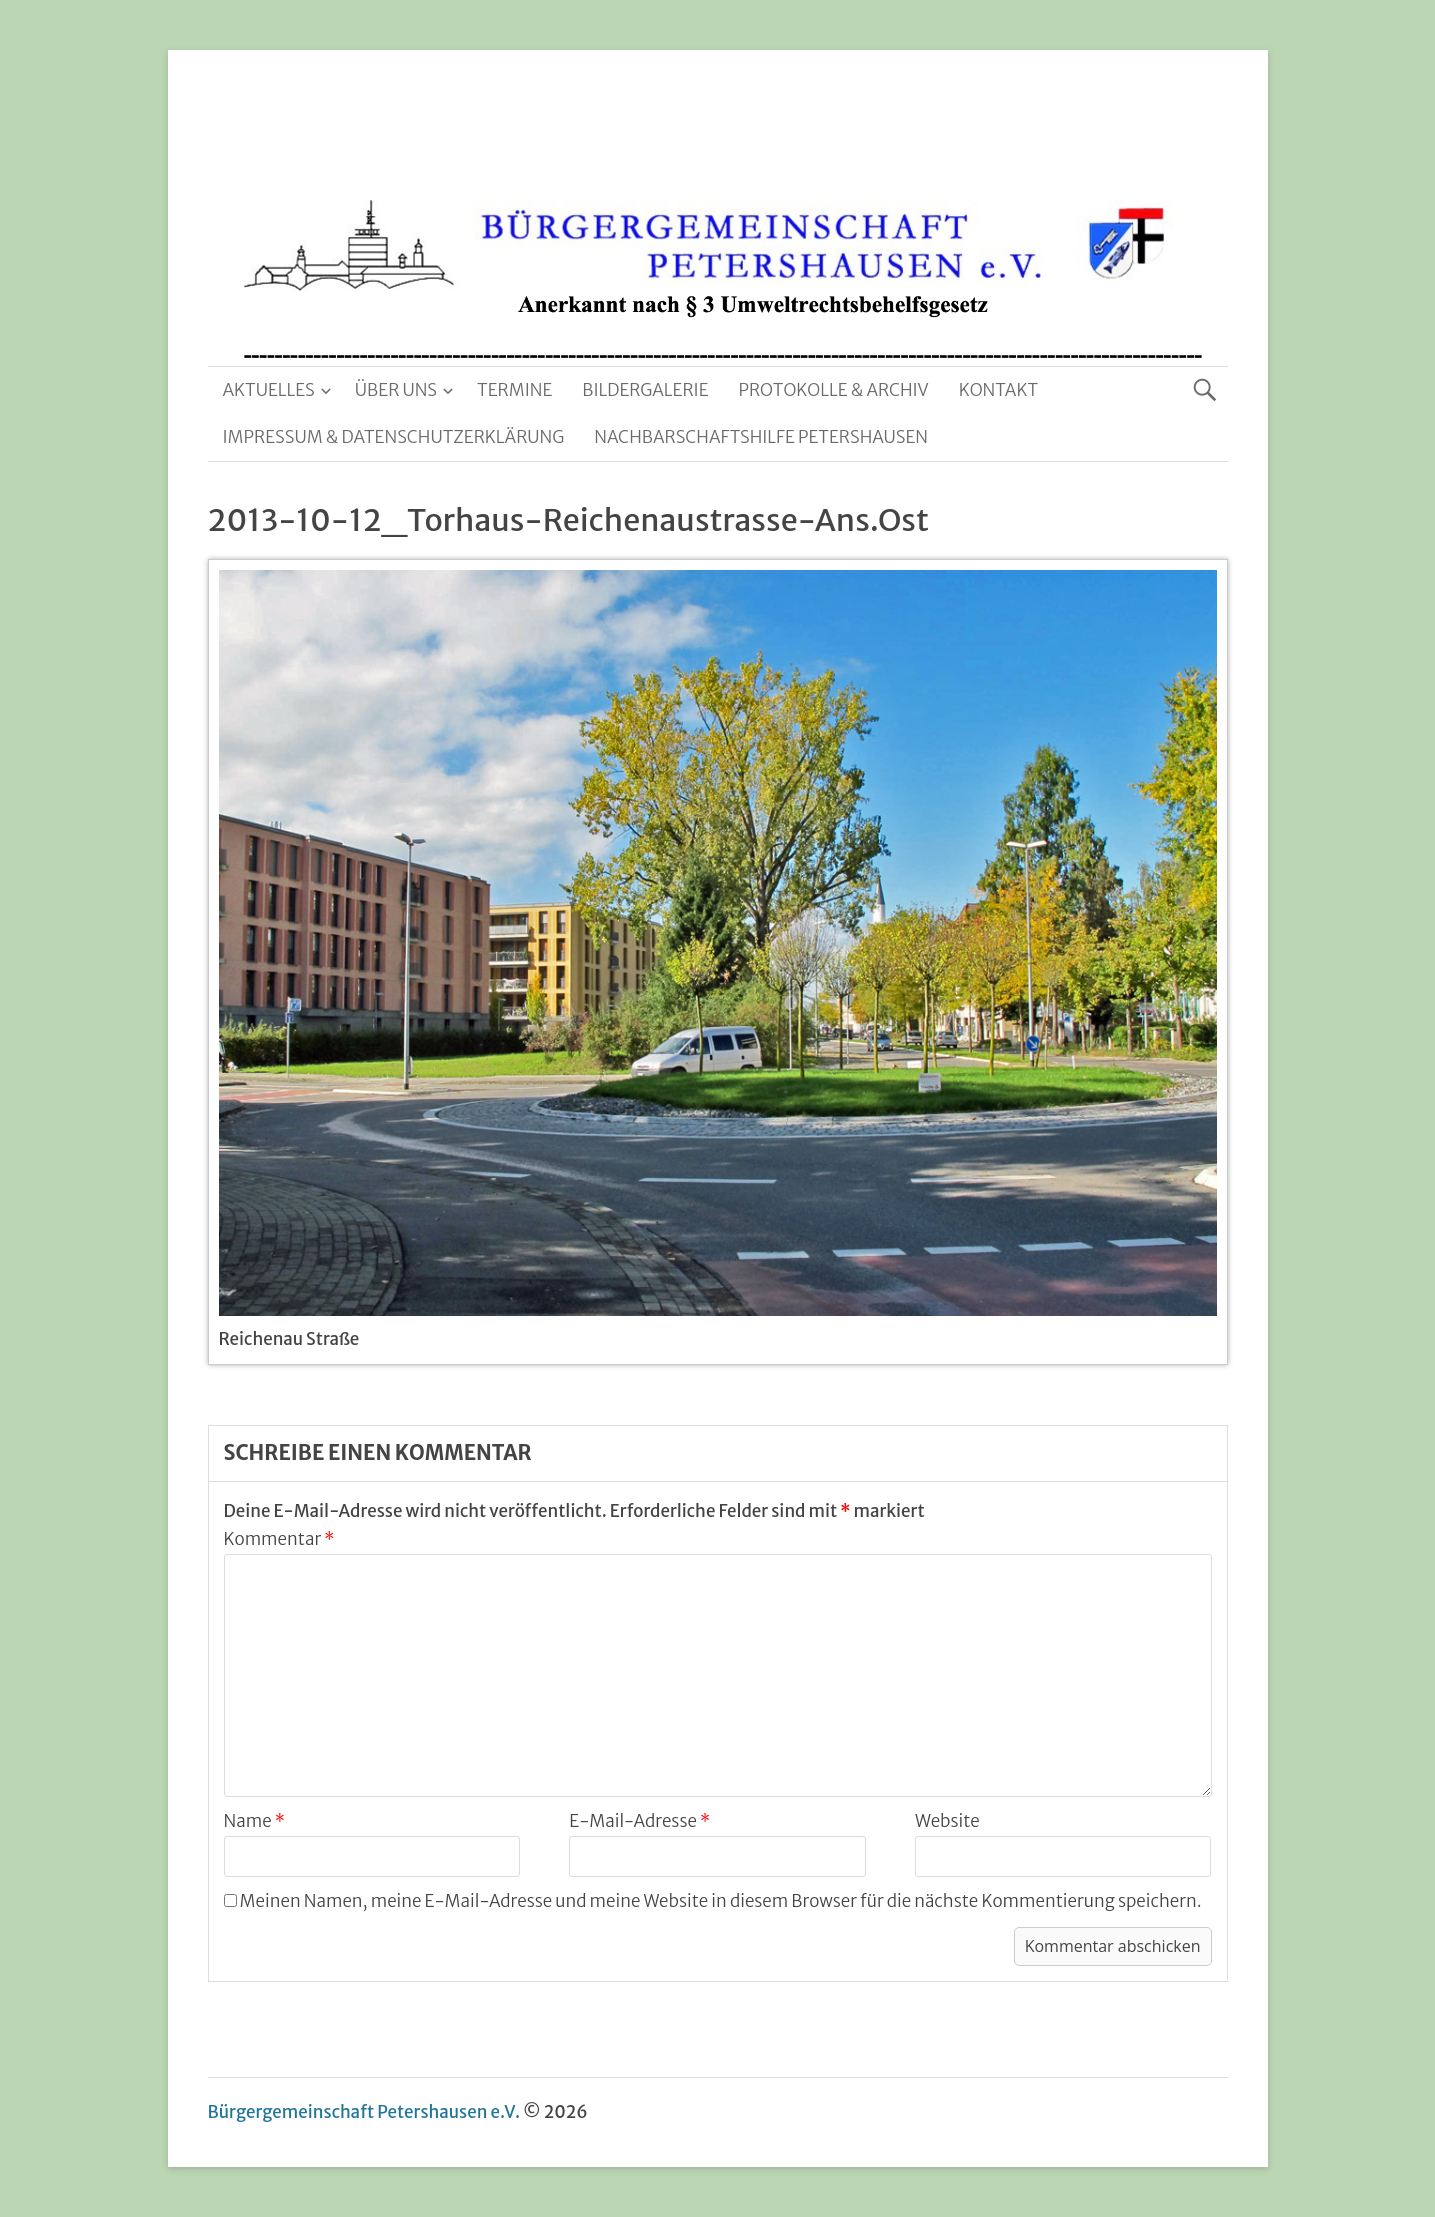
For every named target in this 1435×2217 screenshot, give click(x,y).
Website (947, 1821)
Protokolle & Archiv (834, 390)
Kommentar (279, 1539)
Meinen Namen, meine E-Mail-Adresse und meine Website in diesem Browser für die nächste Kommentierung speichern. (721, 1901)
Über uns (396, 390)
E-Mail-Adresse (639, 1821)
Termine (514, 390)
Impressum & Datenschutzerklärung (394, 437)
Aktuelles (269, 390)
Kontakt (998, 390)
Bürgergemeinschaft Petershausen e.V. (364, 2112)
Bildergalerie (645, 390)
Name (254, 1821)
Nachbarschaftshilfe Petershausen (761, 437)
